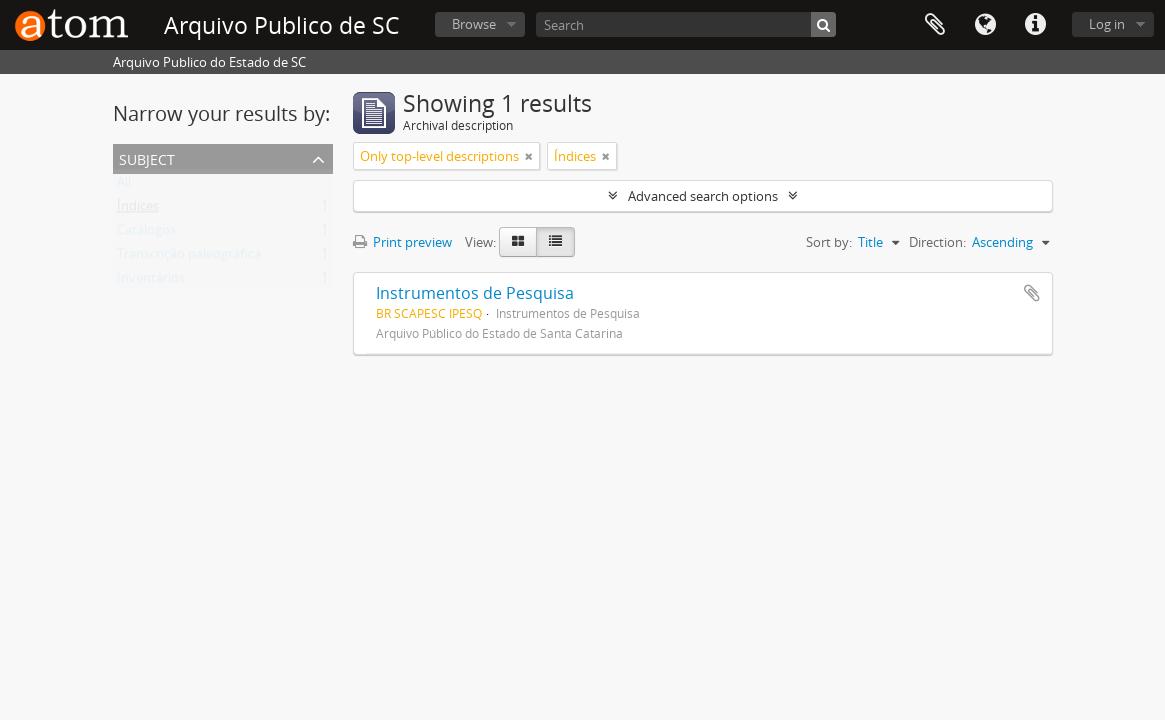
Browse (474, 24)
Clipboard (935, 25)
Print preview (402, 242)
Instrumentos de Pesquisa (475, 293)
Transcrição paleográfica (189, 258)
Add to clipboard (1032, 293)
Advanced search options (703, 196)
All (124, 186)
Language (985, 25)
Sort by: (829, 242)
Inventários (151, 282)
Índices (138, 210)
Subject (147, 157)
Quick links (1035, 25)
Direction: (937, 242)
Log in (1107, 24)
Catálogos (146, 234)
